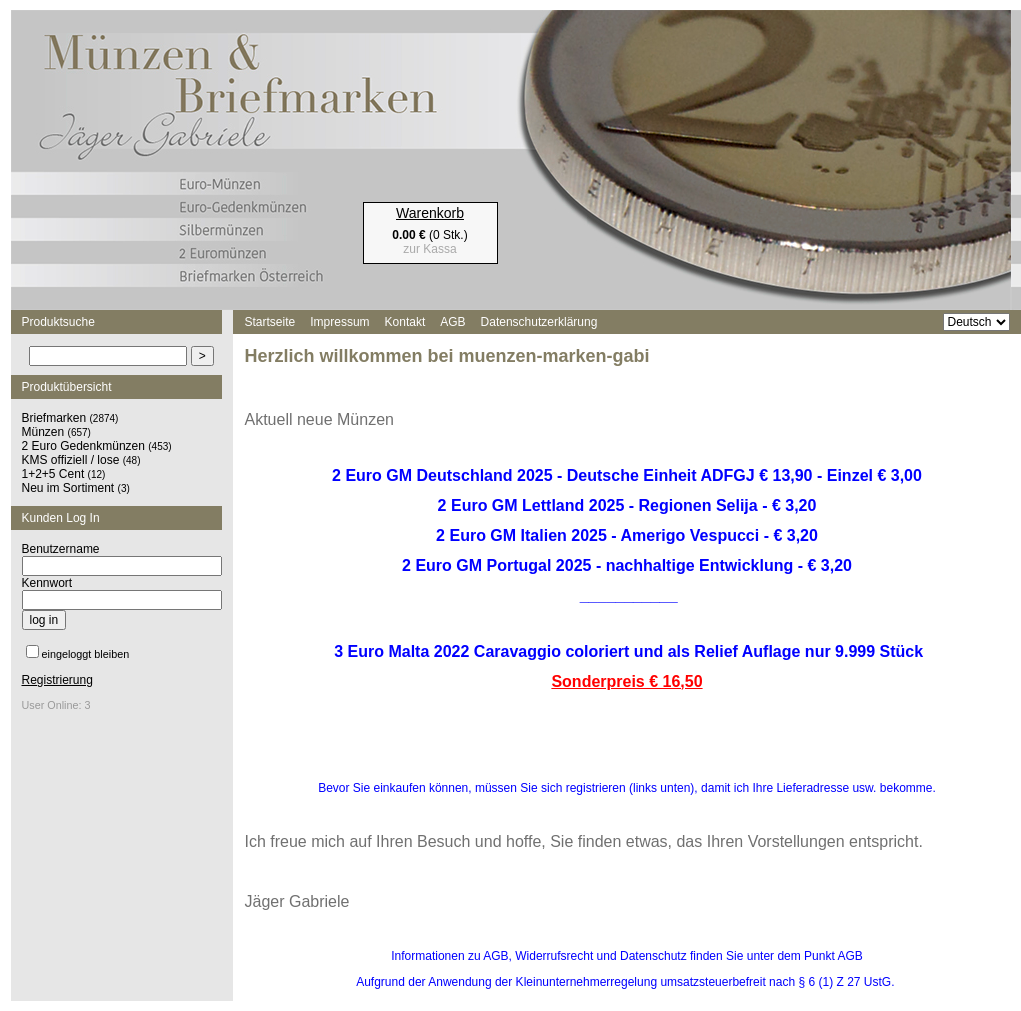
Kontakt (405, 322)
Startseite (270, 322)
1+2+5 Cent (53, 474)
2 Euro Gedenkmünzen (83, 446)
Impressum (339, 322)
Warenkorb (430, 213)
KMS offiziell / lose (71, 460)
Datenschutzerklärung (539, 322)
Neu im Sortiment (68, 488)
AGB (452, 322)
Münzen (43, 432)
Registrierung (57, 680)
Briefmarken (54, 418)
